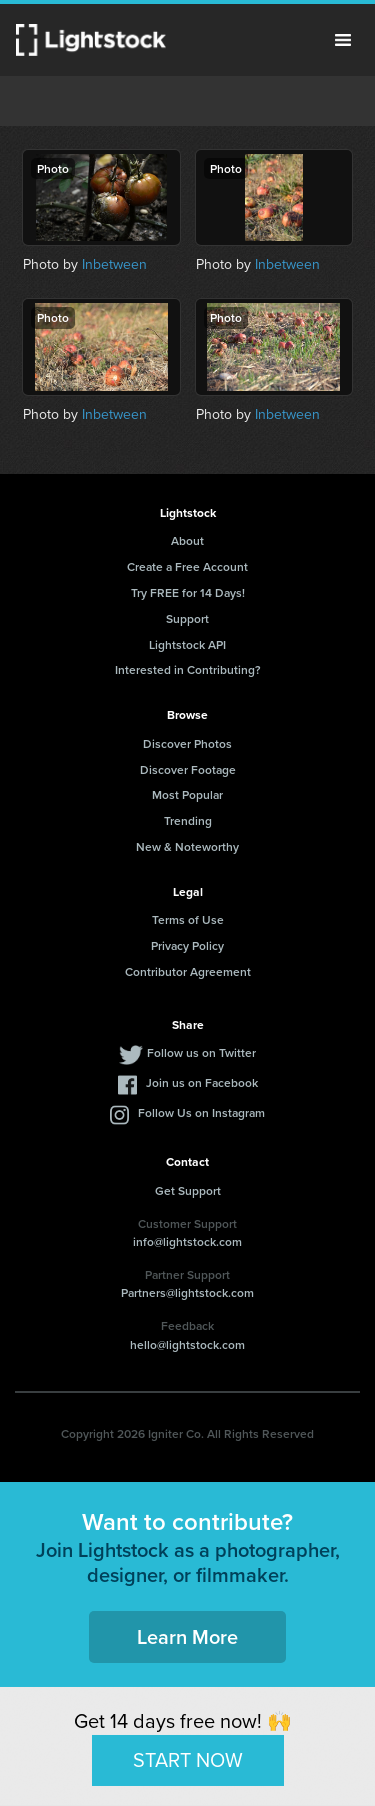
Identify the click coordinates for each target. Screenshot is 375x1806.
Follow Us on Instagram (201, 1112)
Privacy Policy (187, 945)
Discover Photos (187, 743)
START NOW (188, 1760)
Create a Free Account (187, 566)
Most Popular (187, 794)
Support (187, 618)
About (187, 540)
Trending (188, 820)
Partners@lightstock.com (187, 1292)
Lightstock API (187, 644)
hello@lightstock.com (187, 1344)
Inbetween (114, 264)
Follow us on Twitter (201, 1052)
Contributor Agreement (188, 971)
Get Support (188, 1190)
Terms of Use (188, 919)
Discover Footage (188, 769)
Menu (343, 40)
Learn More (187, 1636)
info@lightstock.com (187, 1241)
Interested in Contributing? (188, 669)
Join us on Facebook (202, 1082)
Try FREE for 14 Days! (188, 592)
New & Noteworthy (187, 846)
